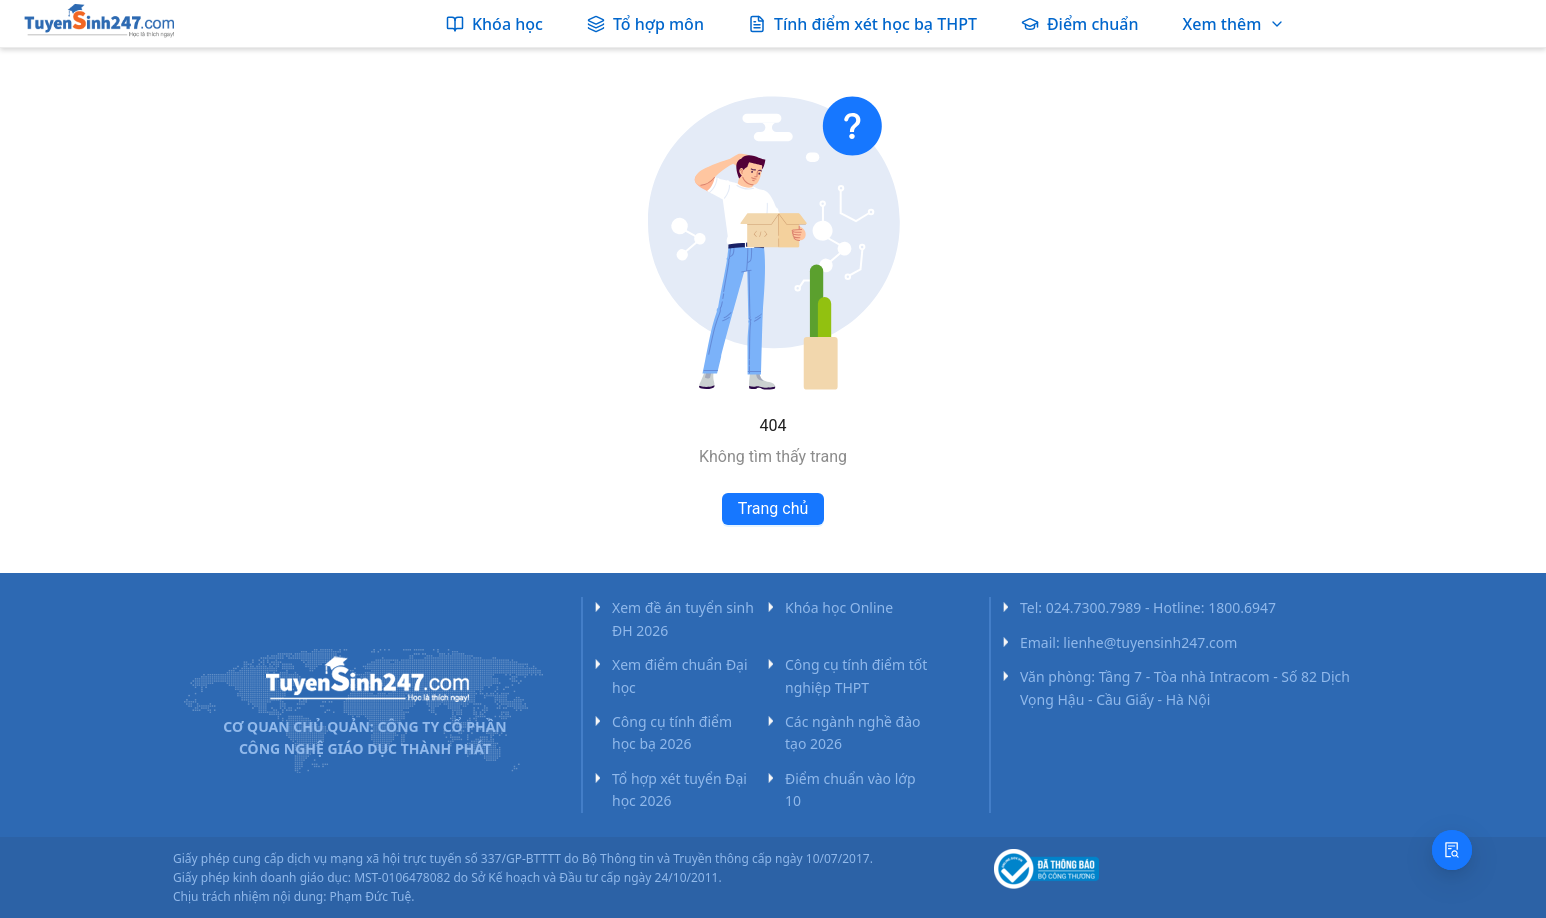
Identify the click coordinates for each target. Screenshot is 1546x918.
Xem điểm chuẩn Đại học (680, 675)
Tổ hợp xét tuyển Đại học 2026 (679, 789)
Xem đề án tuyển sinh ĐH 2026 (683, 618)
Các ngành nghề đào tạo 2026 (853, 732)
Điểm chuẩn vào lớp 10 (850, 789)
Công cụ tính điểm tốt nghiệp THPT (856, 675)
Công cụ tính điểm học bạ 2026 (672, 732)
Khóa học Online (839, 607)
